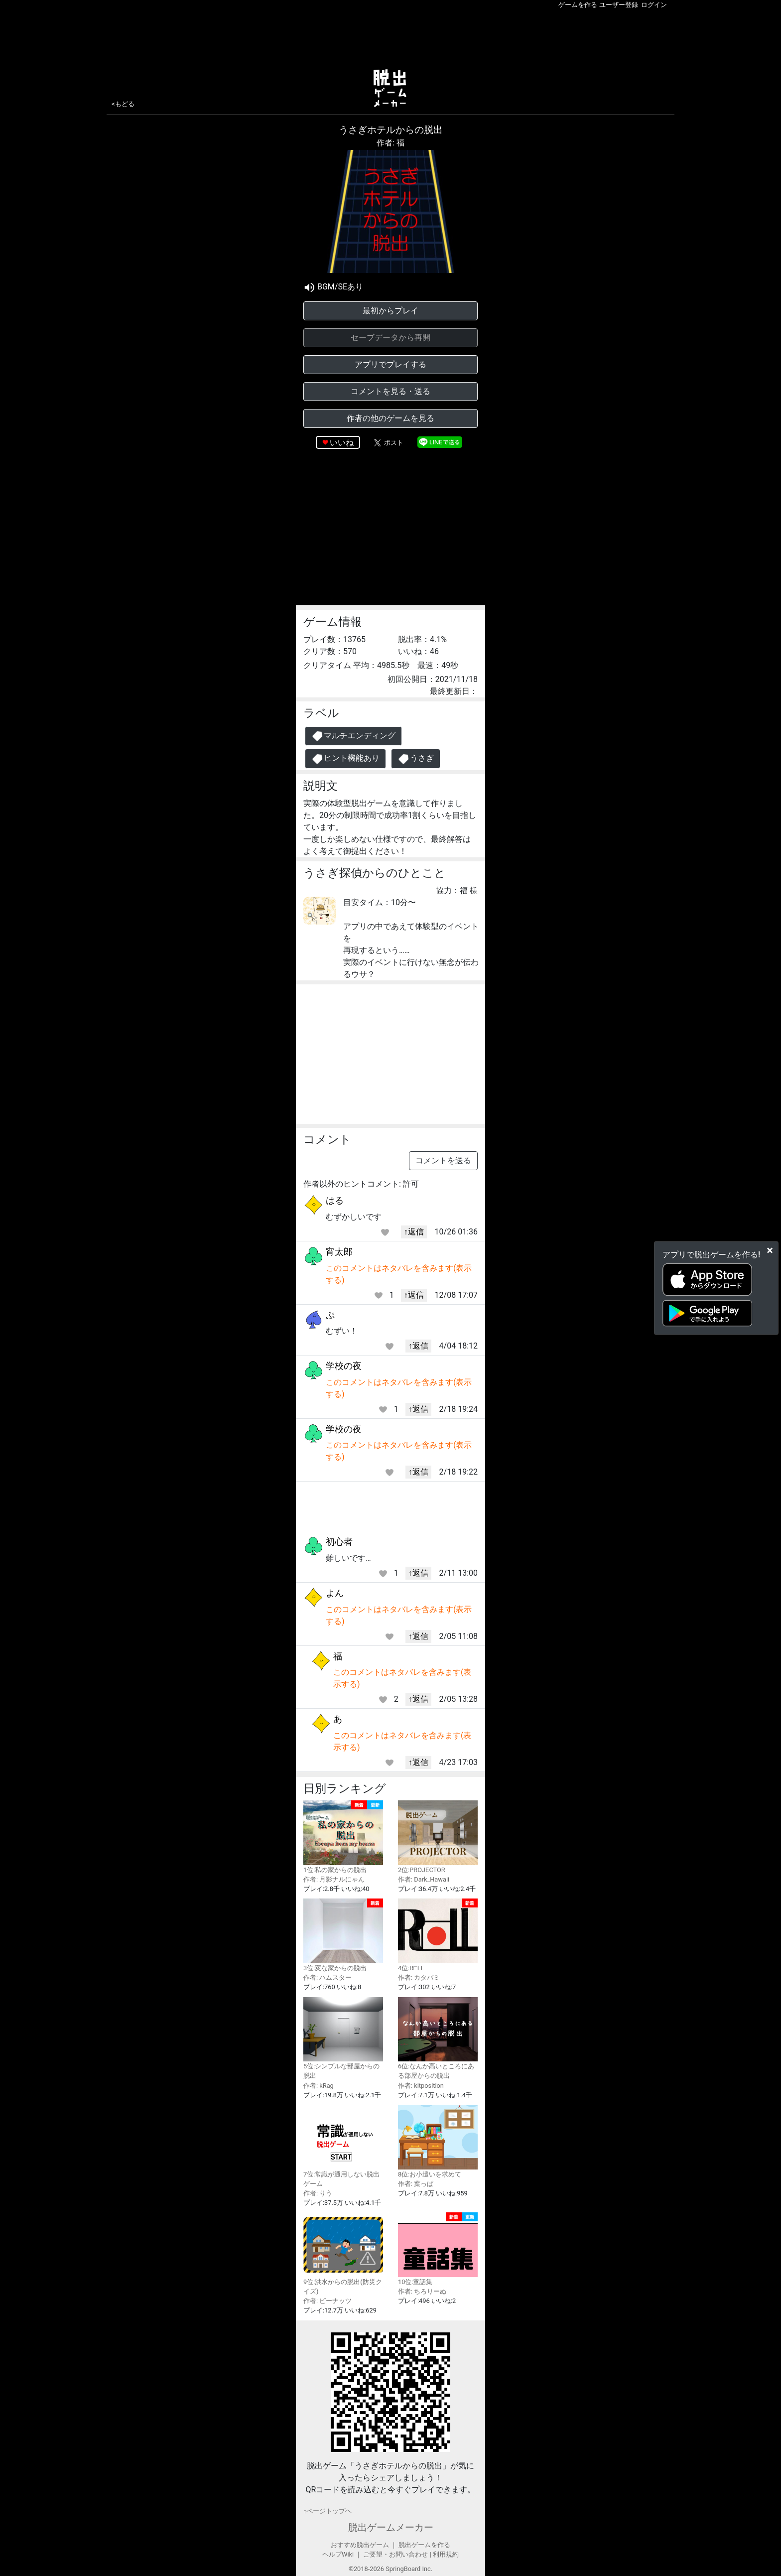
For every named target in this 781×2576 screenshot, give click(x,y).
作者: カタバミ (419, 1977)
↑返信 (414, 1231)
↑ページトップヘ (327, 2511)
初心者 (339, 1541)
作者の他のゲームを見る (390, 418)
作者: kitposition (421, 2085)
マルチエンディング (353, 736)
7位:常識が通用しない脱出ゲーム (343, 2146)
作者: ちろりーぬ (422, 2291)
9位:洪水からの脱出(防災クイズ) (343, 2253)
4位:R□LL (438, 1935)
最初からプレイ (390, 310)
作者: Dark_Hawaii (423, 1879)
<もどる (123, 104)
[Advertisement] (390, 36)
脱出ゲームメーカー (390, 2527)
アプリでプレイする (390, 364)
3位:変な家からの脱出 (343, 1935)
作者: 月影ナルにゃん (334, 1879)
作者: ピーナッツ (327, 2301)
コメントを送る (443, 1160)
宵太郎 (339, 1251)
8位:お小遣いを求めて (438, 2141)
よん (335, 1593)
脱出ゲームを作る (424, 2545)
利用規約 (446, 2554)
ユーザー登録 (618, 4)
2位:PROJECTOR (438, 1837)
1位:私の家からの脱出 (343, 1837)
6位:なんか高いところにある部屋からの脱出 (438, 2038)
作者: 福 (390, 142)
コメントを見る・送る (390, 391)
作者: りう (317, 2193)
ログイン (654, 4)
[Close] (770, 1250)
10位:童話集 (438, 2249)
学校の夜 (344, 1365)
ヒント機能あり (345, 759)
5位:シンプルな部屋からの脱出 (343, 2038)
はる (335, 1200)
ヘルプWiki (338, 2554)
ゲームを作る (577, 4)
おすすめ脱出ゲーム (360, 2545)
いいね (342, 442)
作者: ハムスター (327, 1977)
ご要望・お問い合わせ (395, 2554)
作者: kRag (318, 2085)
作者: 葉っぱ (415, 2183)
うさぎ (415, 759)
